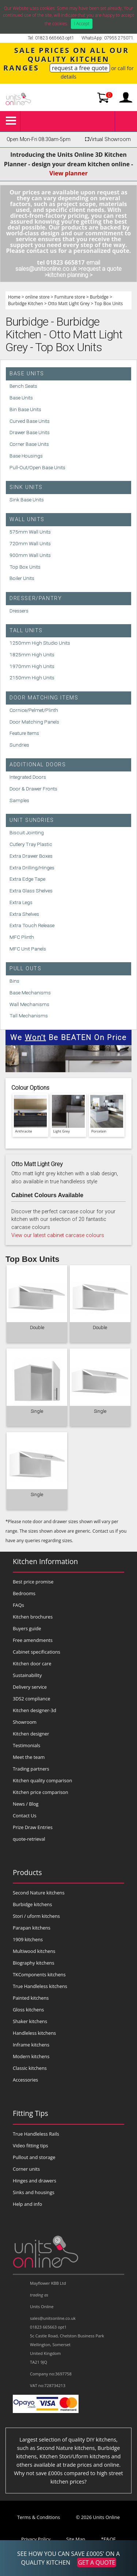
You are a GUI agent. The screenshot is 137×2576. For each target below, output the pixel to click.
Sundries (19, 745)
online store (37, 297)
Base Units (26, 374)
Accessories (25, 2079)
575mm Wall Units (30, 532)
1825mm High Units (31, 654)
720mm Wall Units (30, 543)
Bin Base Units (25, 409)
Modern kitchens (31, 2056)
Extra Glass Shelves (31, 891)
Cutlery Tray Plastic (30, 844)
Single (37, 1411)
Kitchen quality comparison (42, 1780)
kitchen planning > (69, 275)
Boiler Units (21, 578)
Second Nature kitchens (39, 1892)
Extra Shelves (24, 914)
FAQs (18, 1605)
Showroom (25, 1722)
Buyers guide (27, 1628)
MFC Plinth (21, 937)
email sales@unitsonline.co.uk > (57, 265)
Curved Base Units (29, 421)
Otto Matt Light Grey (69, 303)
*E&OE (108, 2539)
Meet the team (29, 1757)
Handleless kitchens (34, 2033)
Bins (14, 981)
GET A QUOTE (96, 2562)
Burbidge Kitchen (25, 303)
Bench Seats (23, 386)
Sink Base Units (26, 499)
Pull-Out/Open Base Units (37, 467)
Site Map (75, 2539)
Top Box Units (109, 303)
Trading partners (31, 1768)
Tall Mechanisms (28, 1015)
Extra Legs (21, 902)
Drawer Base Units (29, 432)
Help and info (27, 2204)
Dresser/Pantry (35, 598)
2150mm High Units (31, 677)
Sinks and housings (33, 2192)
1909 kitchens (28, 1939)
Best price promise (33, 1581)
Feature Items (24, 733)
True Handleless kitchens (40, 1986)
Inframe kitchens (31, 2044)
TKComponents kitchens (39, 1974)
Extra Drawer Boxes (31, 856)
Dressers (18, 611)
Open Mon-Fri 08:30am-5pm (39, 139)
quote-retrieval (29, 1839)
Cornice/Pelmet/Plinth (33, 710)
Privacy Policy (35, 2539)
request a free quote (80, 68)
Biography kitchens (33, 1962)
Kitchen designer (31, 1733)
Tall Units (26, 630)
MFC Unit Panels (27, 949)
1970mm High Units (31, 666)
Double (37, 1327)
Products (27, 1872)
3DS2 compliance (31, 1698)
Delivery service (30, 1687)
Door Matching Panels (34, 722)
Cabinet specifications (36, 1652)
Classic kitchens (30, 2068)
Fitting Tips (30, 2113)
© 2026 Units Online (98, 2517)
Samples (19, 800)
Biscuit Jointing (26, 832)
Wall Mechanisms (29, 1004)
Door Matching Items (43, 698)
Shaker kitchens (30, 2021)
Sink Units (26, 487)
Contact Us (25, 1815)
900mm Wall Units (30, 555)
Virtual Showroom (106, 139)
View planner (68, 173)
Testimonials (26, 1745)
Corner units (26, 2169)
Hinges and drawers (34, 2180)
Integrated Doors (27, 777)
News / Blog (25, 1804)
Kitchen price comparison (40, 1792)
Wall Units (27, 519)
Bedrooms (24, 1593)
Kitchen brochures (33, 1616)
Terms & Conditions (38, 2517)
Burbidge (99, 297)
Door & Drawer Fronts (33, 789)
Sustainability (27, 1675)
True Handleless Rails (36, 2134)
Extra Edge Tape (27, 879)
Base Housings (26, 456)
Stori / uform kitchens (36, 1916)
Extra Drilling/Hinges (31, 867)
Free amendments (33, 1640)
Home (14, 297)
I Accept (82, 23)
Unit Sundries (31, 820)
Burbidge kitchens (32, 1904)
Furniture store (69, 297)
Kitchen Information (45, 1561)
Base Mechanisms (30, 992)
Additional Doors (37, 765)
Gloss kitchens (28, 2009)
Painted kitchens (31, 1998)
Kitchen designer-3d (34, 1710)
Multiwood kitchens (34, 1951)
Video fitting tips (30, 2145)
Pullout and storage (34, 2157)
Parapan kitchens (31, 1927)
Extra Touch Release (31, 925)
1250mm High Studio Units (39, 643)
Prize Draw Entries (33, 1827)
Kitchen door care (32, 1663)
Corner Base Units (29, 444)
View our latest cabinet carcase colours (57, 1235)
